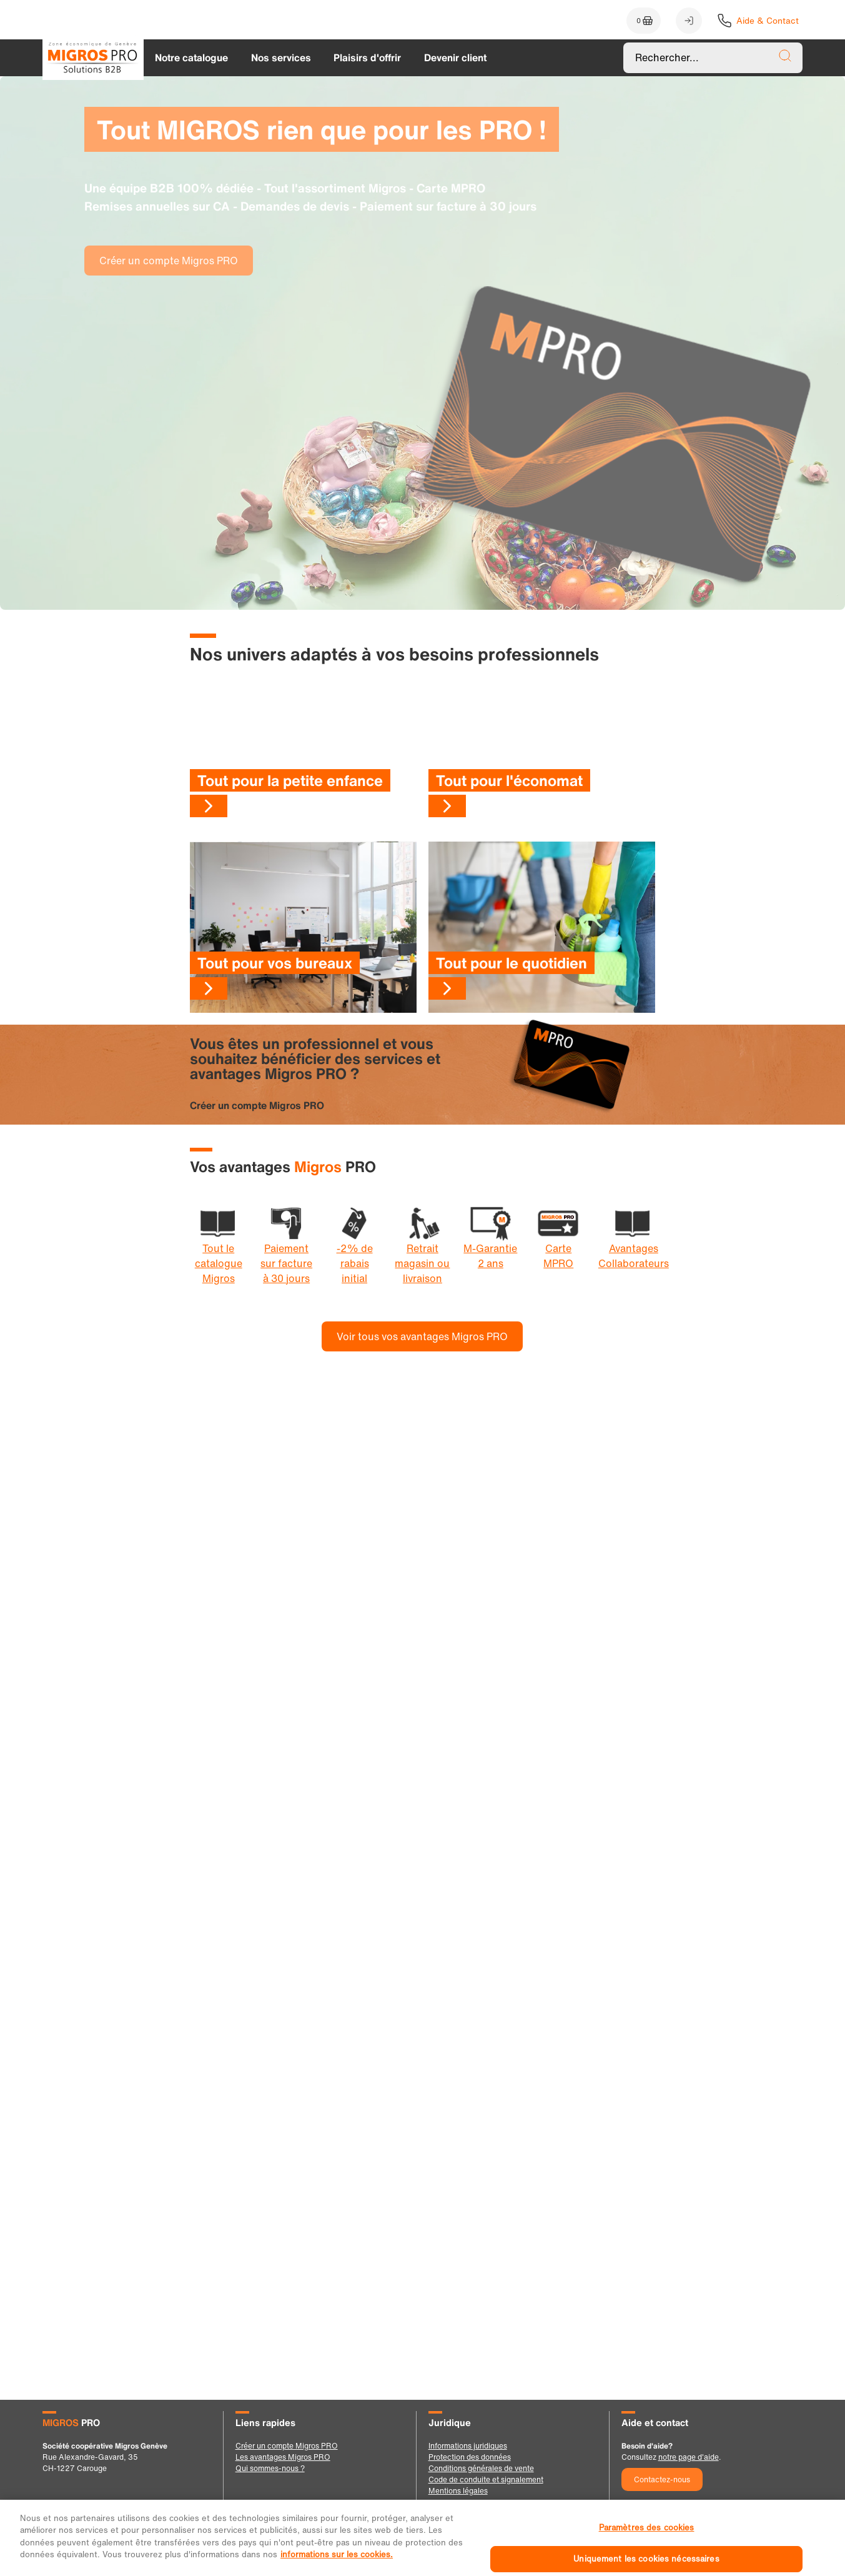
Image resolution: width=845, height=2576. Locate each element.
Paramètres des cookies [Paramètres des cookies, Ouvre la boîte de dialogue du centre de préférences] (646, 2548)
